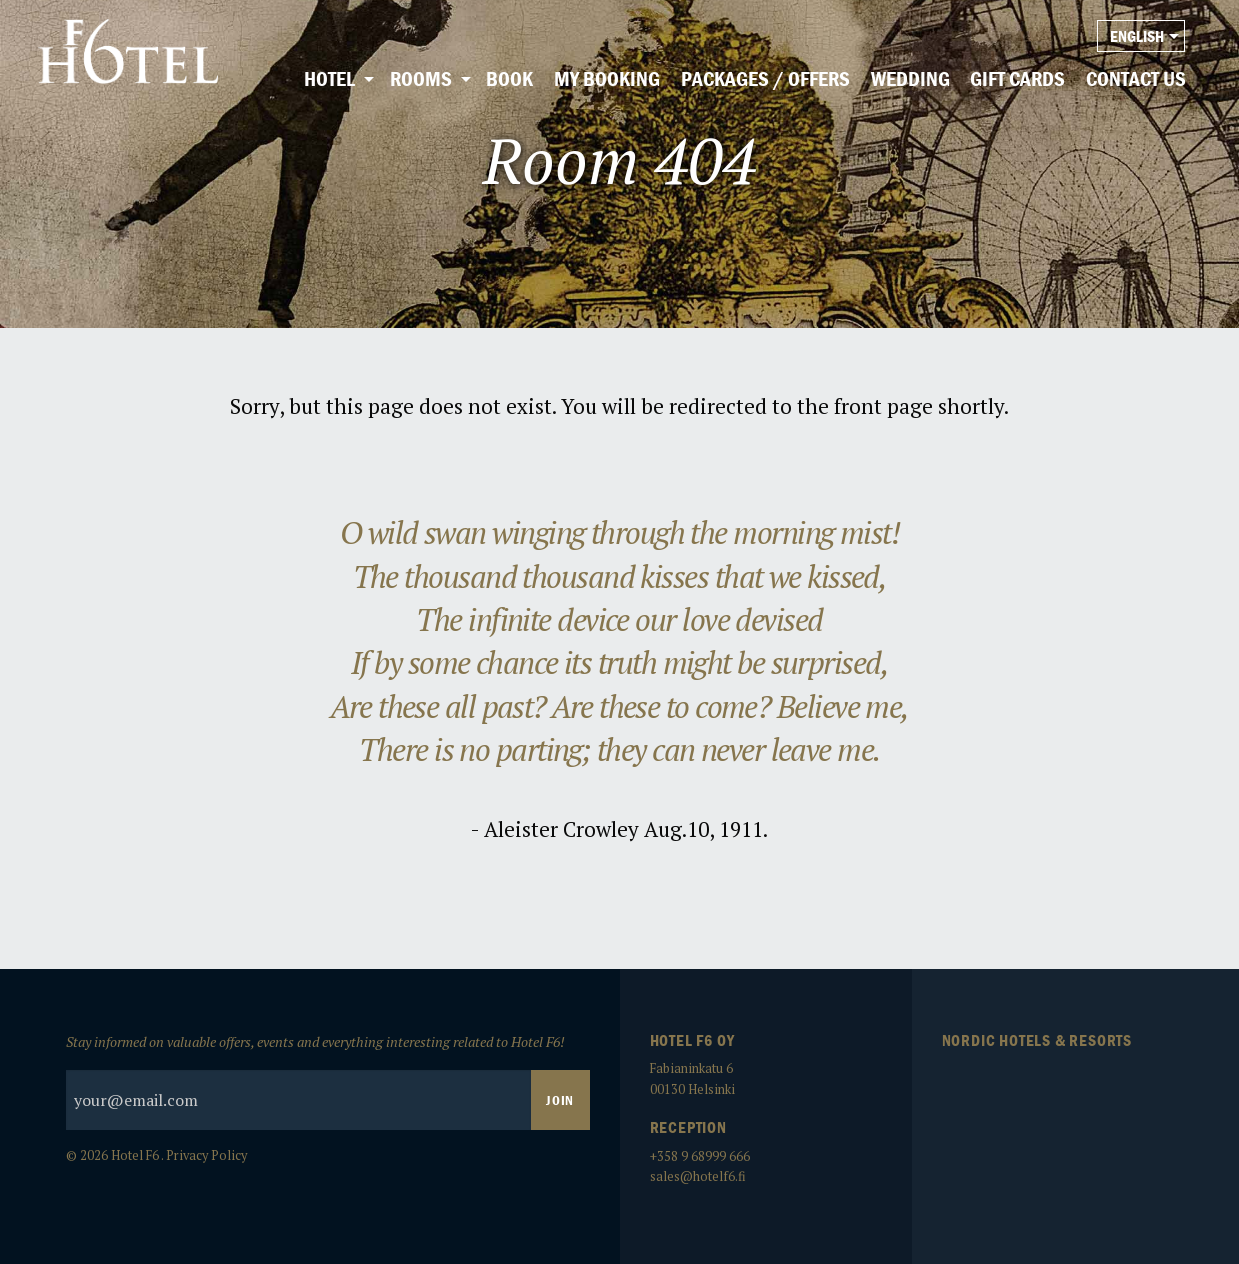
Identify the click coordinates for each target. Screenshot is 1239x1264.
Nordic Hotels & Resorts (1037, 1040)
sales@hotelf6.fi (698, 1176)
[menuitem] (336, 80)
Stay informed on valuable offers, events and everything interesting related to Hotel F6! (328, 1081)
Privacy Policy (206, 1155)
